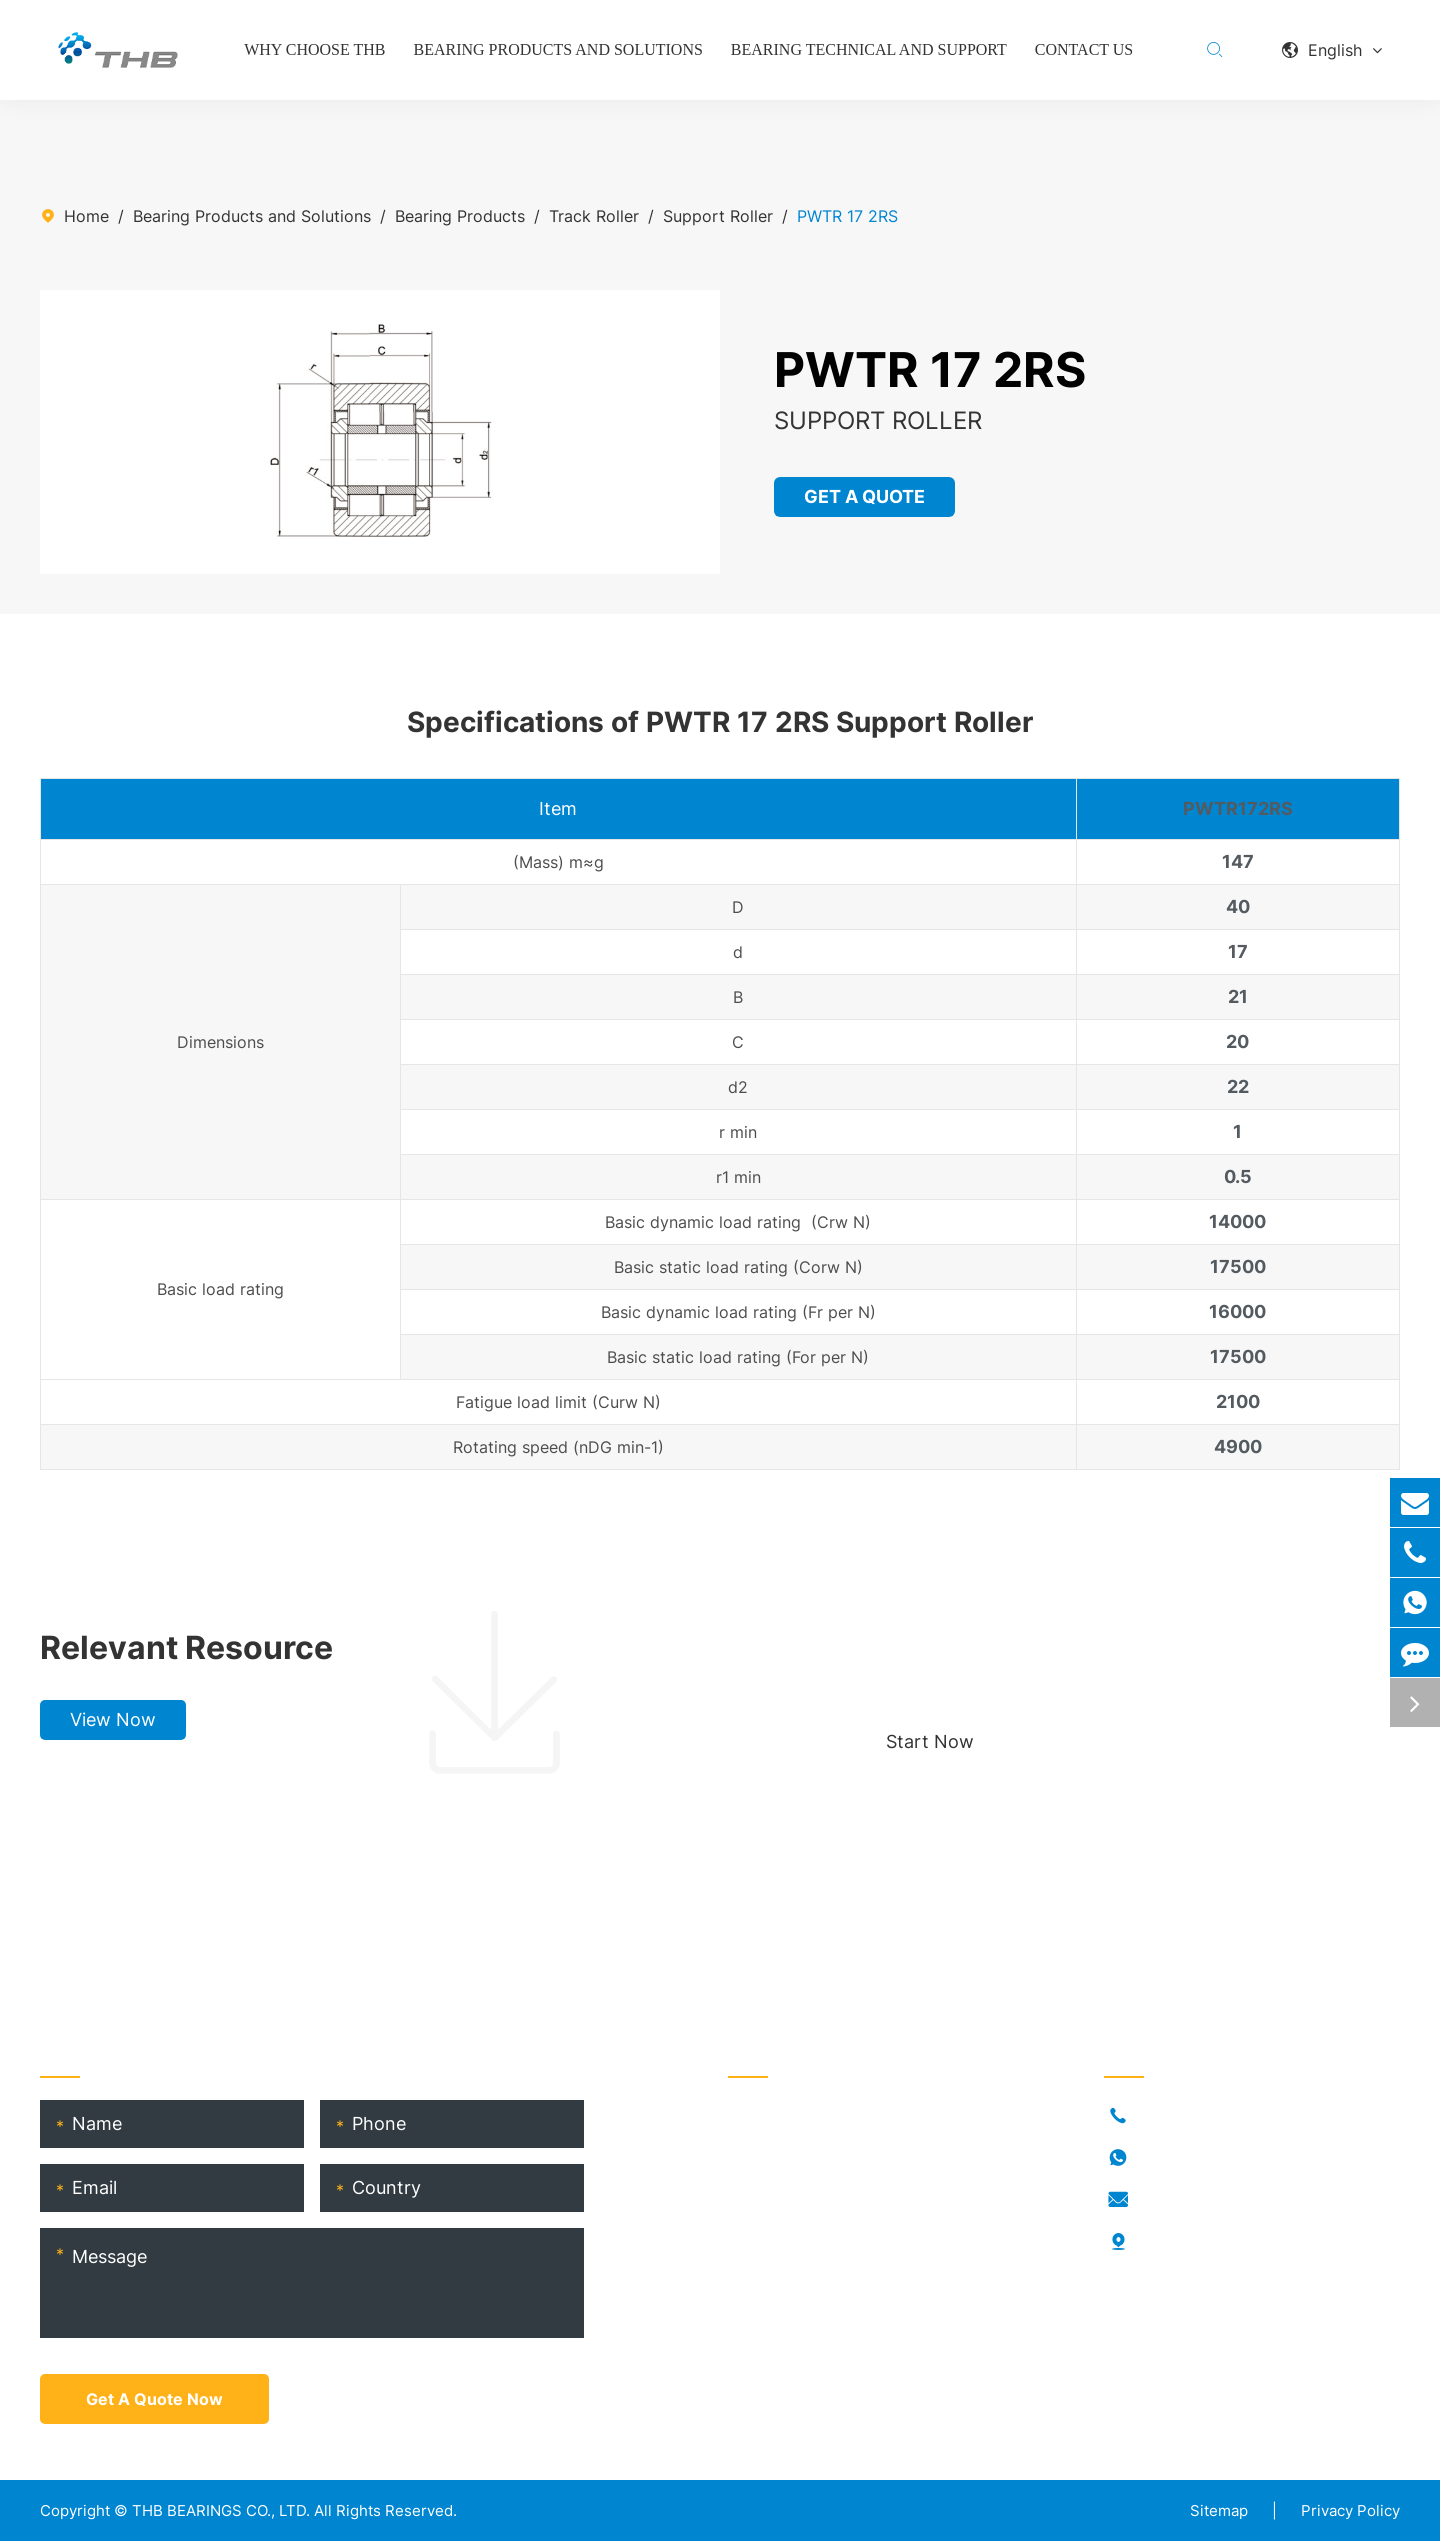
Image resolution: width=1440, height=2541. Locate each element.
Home (86, 216)
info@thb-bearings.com (1227, 2200)
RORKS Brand (778, 2212)
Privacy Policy (1350, 2510)
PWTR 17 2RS (847, 216)
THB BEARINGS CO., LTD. (221, 2510)
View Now (113, 1719)
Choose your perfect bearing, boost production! (1084, 1647)
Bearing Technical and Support (869, 49)
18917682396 (1189, 2158)
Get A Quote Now (154, 2399)
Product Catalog (790, 2308)
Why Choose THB (314, 49)
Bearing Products (460, 216)
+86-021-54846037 (1213, 2116)
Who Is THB (772, 2180)
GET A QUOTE (865, 496)
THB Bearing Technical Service (843, 2276)
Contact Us (1084, 49)
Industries (764, 2148)
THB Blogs (767, 2244)
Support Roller (718, 216)
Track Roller (594, 216)
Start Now (930, 1741)
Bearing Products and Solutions (558, 49)
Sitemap (1219, 2510)
